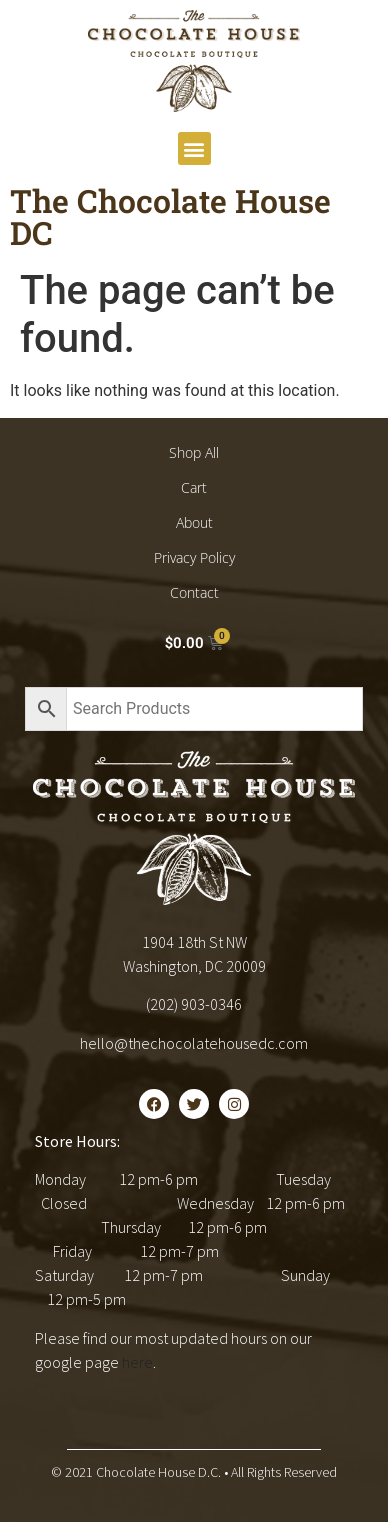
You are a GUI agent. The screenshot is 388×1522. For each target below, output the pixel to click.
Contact (194, 592)
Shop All (194, 452)
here (137, 1362)
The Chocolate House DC (170, 216)
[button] (194, 148)
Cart (194, 487)
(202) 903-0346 (194, 1004)
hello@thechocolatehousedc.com (194, 1043)
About (194, 522)
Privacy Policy (194, 557)
